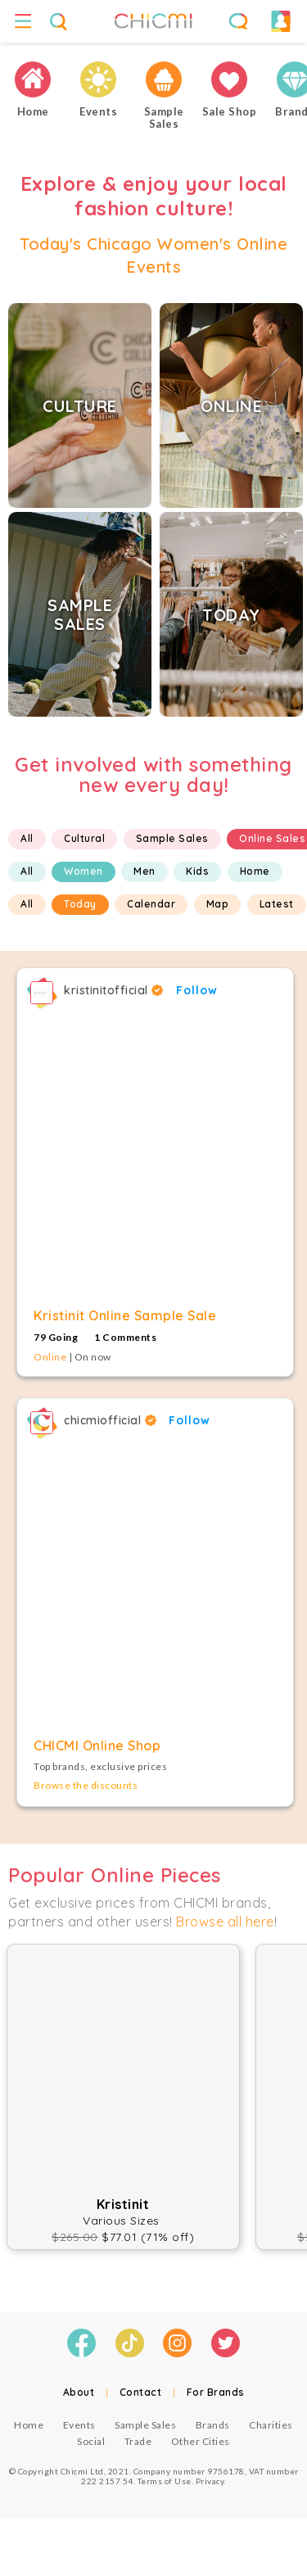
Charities (271, 2425)
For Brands (216, 2392)
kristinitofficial (114, 990)
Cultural (84, 838)
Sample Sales (172, 838)
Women (83, 871)
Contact (141, 2392)
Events (79, 2425)
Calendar (151, 904)
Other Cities (200, 2441)
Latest (277, 904)
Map (217, 904)
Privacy (210, 2481)
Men (144, 871)
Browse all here (225, 1921)
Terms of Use (165, 2481)
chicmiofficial (110, 1420)
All (27, 838)
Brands (213, 2425)
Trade (138, 2441)
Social (91, 2441)
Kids (197, 871)
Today (80, 904)
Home (255, 871)
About (79, 2392)
